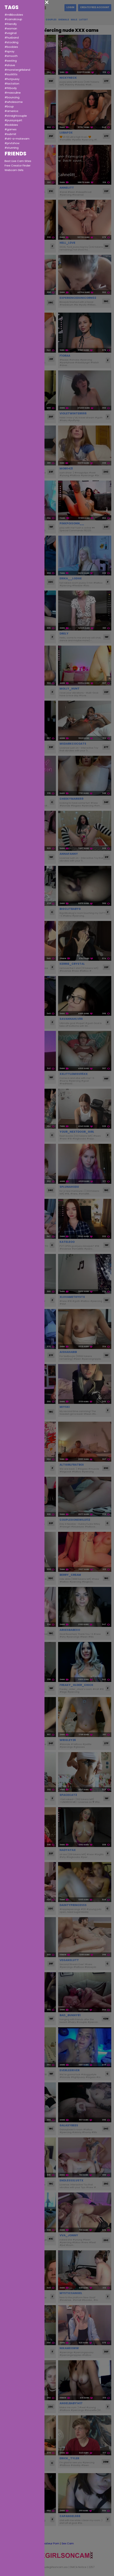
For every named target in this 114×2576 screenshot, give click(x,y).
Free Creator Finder (17, 165)
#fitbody (11, 88)
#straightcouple (16, 116)
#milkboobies (14, 15)
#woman (11, 28)
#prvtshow (12, 143)
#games (11, 129)
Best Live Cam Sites (18, 161)
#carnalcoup (13, 19)
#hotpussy (12, 79)
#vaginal (11, 33)
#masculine (13, 93)
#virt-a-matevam (17, 138)
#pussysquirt (13, 120)
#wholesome (14, 102)
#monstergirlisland (17, 70)
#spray (9, 51)
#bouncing (12, 97)
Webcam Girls (14, 170)
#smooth (11, 56)
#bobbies (11, 125)
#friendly (11, 24)
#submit (10, 134)
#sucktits (11, 74)
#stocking (11, 42)
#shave (10, 65)
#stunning (12, 148)
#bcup (9, 106)
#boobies (11, 47)
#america (11, 111)
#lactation (12, 83)
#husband (12, 37)
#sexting (11, 61)
